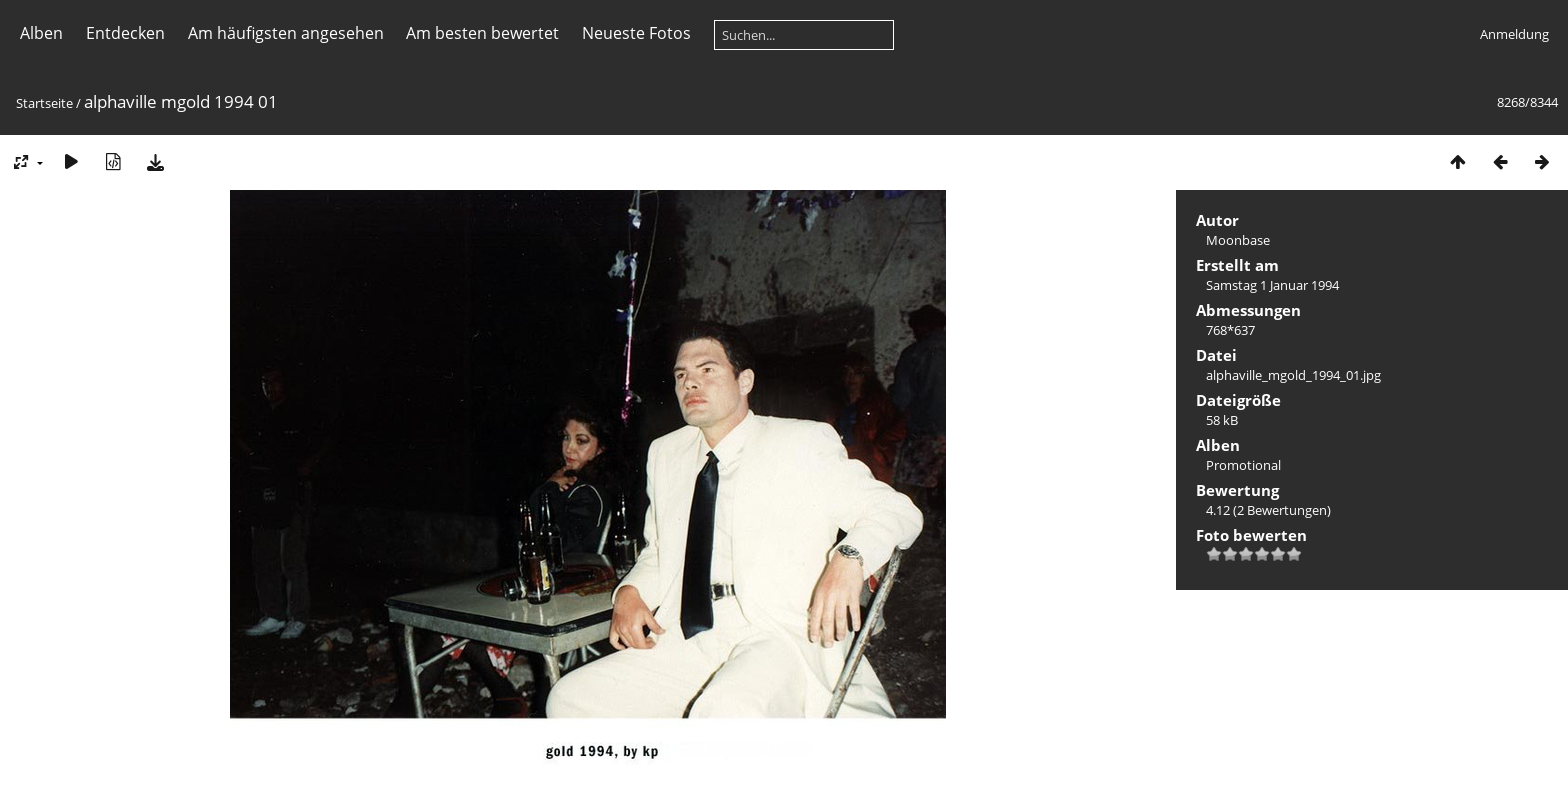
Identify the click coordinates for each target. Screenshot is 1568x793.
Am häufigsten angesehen (286, 33)
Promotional (1243, 465)
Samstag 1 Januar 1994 (1272, 285)
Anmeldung (1514, 34)
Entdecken (125, 33)
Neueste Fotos (636, 33)
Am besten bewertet (482, 33)
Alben (41, 33)
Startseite (44, 103)
